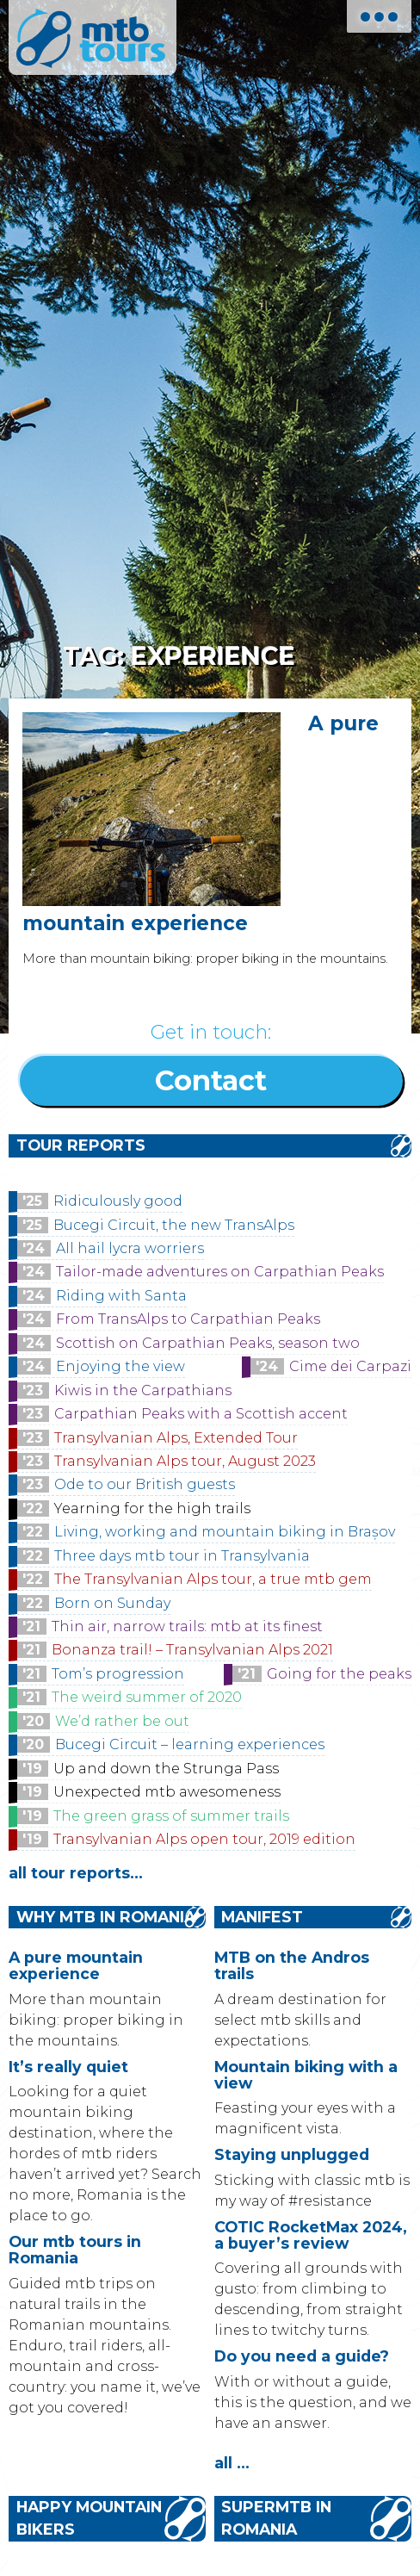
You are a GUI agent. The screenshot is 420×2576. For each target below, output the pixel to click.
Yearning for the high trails (152, 1508)
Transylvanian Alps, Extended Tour (176, 1438)
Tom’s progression (118, 1674)
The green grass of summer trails (171, 1816)
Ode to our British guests (144, 1484)
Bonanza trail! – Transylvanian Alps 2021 (192, 1650)
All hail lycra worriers (130, 1248)
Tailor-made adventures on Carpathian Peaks (220, 1271)
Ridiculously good (117, 1201)
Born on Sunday (112, 1603)
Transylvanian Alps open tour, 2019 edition (204, 1839)
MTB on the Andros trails (291, 1965)
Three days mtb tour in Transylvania (182, 1556)
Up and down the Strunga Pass (166, 1768)
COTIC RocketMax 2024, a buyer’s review (310, 2235)
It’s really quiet (68, 2067)
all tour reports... (76, 1873)
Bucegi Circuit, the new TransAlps (173, 1225)
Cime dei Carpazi (350, 1366)
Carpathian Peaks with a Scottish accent (201, 1414)
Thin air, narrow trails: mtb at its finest (187, 1626)
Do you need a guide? (301, 2356)
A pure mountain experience (76, 1965)
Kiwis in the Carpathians (143, 1390)
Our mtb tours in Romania (75, 2249)
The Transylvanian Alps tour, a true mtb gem (213, 1579)
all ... (232, 2463)
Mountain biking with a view (306, 2075)
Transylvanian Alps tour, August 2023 (185, 1461)
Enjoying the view (120, 1366)
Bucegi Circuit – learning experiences (189, 1744)
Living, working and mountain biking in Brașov (224, 1532)
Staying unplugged (291, 2154)
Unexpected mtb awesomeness (167, 1792)
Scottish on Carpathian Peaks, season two (208, 1343)
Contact (211, 1080)
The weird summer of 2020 (147, 1697)
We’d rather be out (122, 1721)
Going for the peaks (339, 1674)
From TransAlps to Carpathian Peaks (188, 1319)
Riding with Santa (121, 1296)
